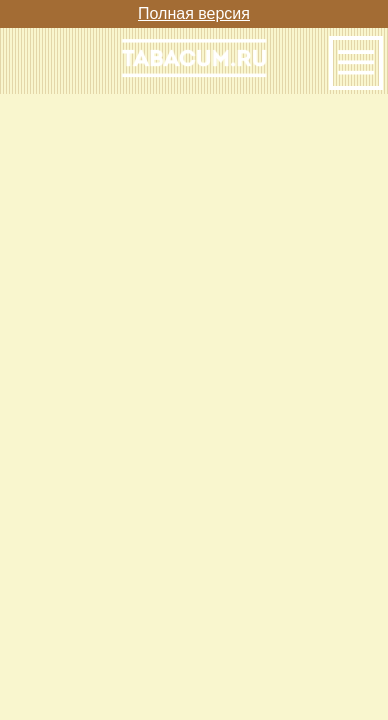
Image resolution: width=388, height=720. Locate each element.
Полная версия (194, 13)
